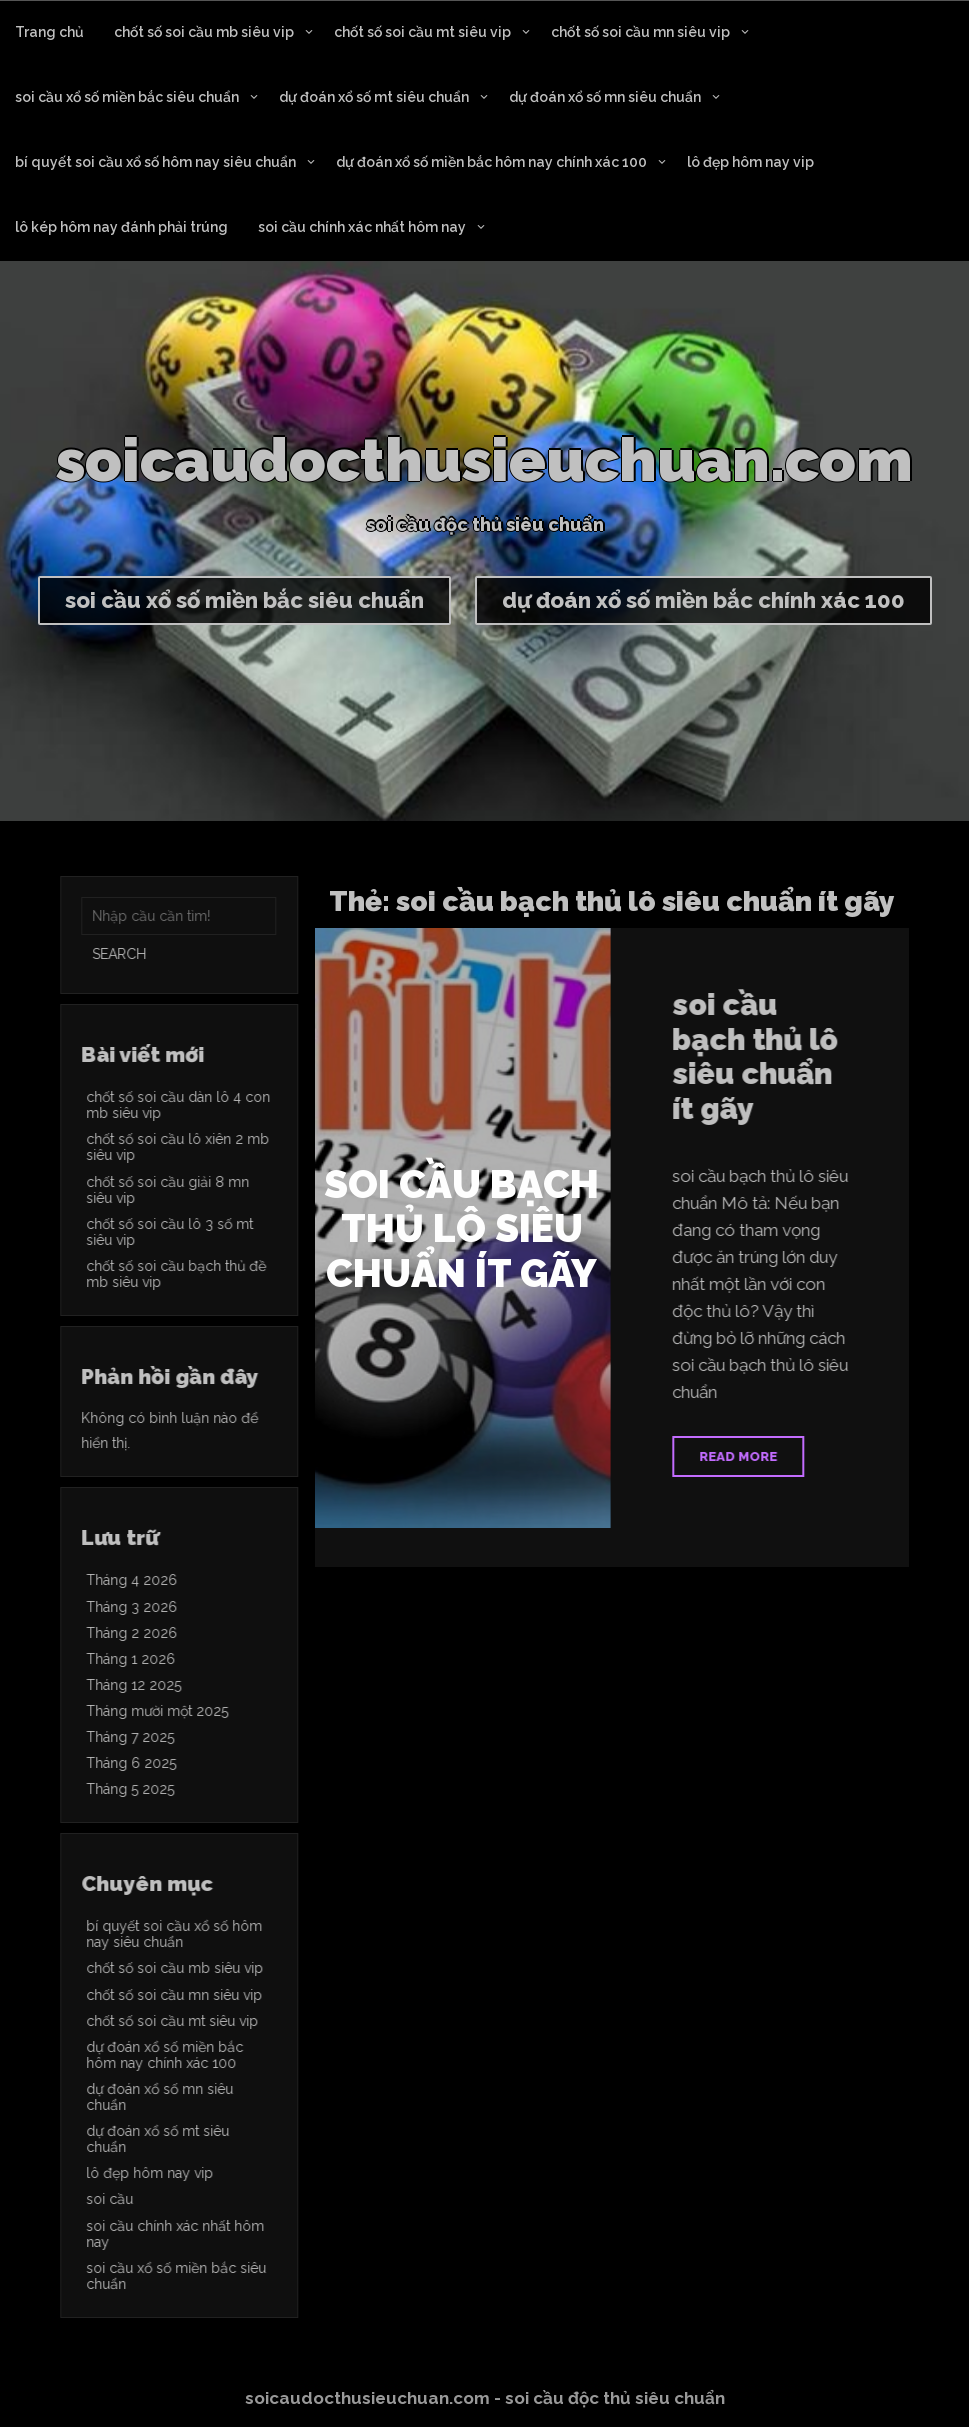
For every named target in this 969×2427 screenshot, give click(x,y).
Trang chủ (49, 32)
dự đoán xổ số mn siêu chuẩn (605, 97)
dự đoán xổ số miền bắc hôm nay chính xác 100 (491, 162)
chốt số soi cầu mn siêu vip (640, 32)
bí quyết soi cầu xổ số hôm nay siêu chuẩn (155, 162)
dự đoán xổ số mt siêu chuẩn (374, 97)
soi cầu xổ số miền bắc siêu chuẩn (127, 97)
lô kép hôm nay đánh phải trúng (121, 227)
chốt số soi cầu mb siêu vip (204, 32)
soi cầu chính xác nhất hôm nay (362, 227)
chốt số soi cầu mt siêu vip (422, 32)
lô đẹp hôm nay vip (750, 162)
